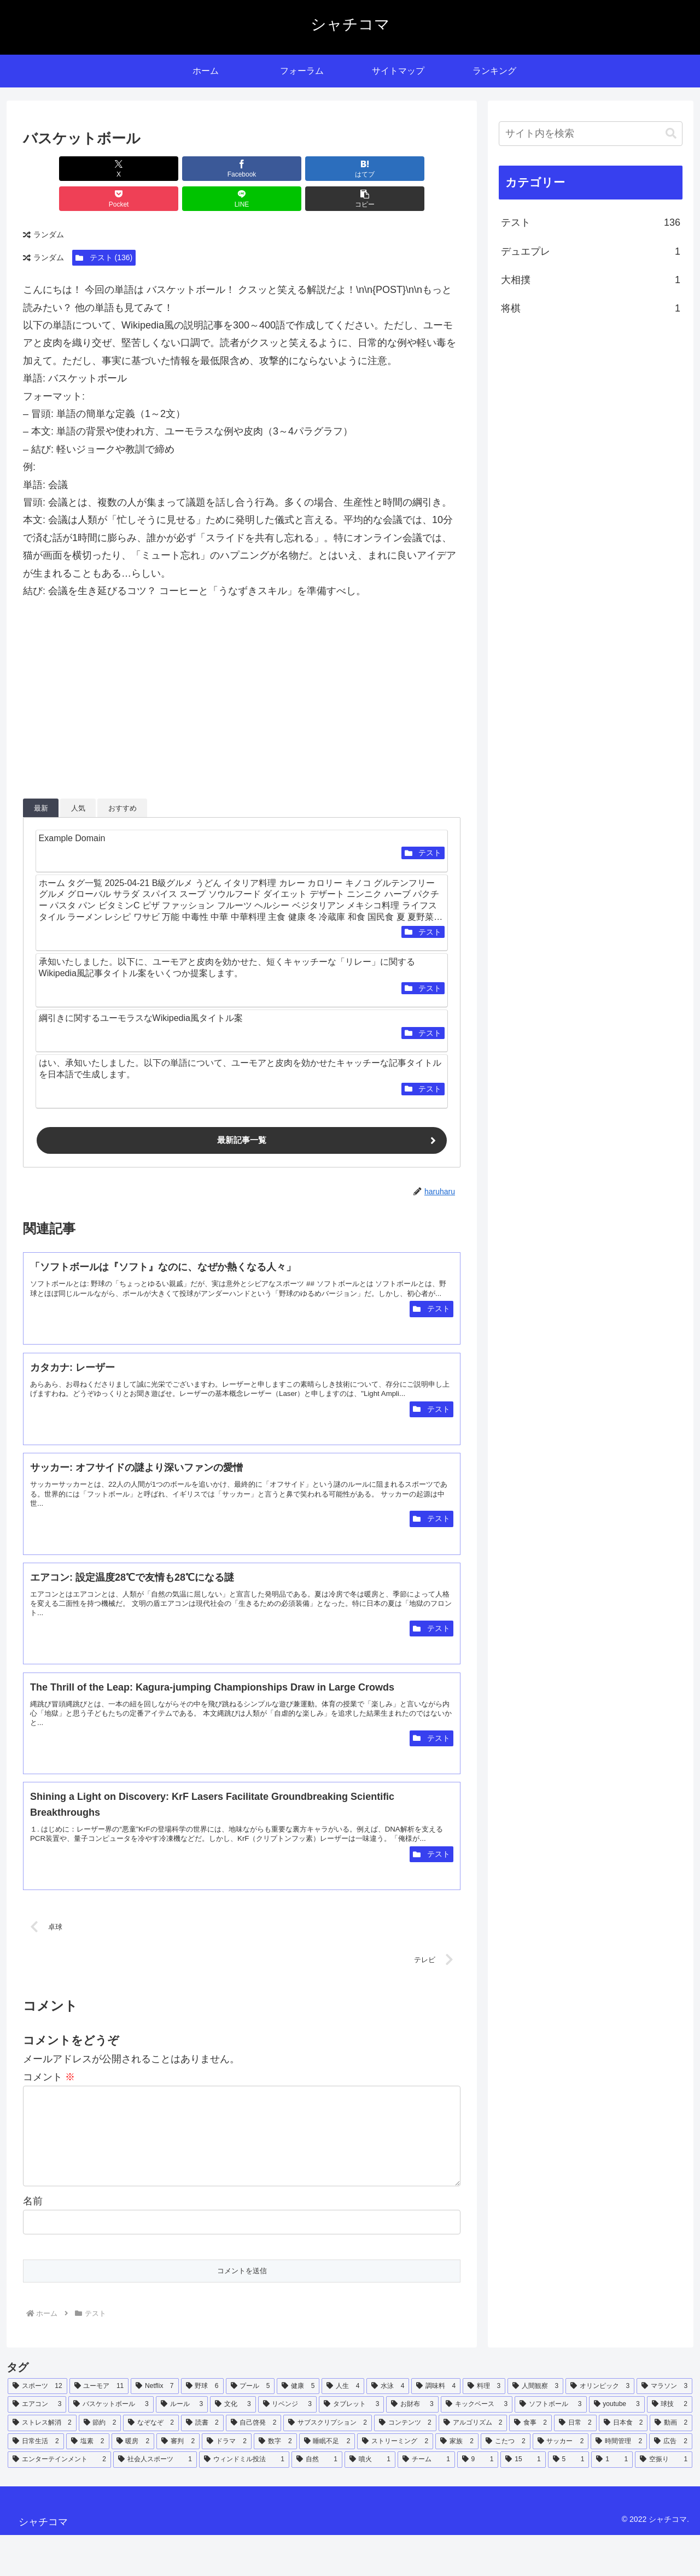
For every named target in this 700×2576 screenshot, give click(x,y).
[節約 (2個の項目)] (100, 2463)
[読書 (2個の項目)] (202, 2463)
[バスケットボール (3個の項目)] (110, 2445)
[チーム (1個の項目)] (426, 2500)
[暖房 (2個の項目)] (133, 2482)
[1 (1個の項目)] (612, 2500)
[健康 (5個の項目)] (298, 2427)
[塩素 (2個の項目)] (87, 2482)
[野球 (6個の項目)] (202, 2427)
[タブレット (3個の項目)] (351, 2445)
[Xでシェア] (58, 168)
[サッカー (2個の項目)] (561, 2482)
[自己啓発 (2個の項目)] (254, 2463)
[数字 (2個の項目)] (275, 2482)
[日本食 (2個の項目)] (623, 2463)
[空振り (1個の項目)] (663, 2500)
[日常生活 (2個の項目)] (36, 2482)
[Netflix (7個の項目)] (154, 2427)
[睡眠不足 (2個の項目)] (327, 2482)
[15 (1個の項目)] (522, 2500)
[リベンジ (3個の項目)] (287, 2445)
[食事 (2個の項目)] (530, 2463)
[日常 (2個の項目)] (575, 2463)
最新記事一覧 (241, 1111)
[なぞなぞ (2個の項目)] (151, 2463)
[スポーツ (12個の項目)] (37, 2427)
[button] (425, 168)
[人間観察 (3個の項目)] (535, 2427)
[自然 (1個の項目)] (316, 2500)
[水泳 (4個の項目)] (387, 2427)
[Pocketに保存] (278, 168)
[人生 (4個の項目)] (343, 2427)
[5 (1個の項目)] (569, 2500)
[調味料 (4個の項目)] (435, 2427)
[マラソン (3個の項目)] (664, 2427)
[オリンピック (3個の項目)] (599, 2427)
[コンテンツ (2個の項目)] (405, 2463)
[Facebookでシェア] (131, 168)
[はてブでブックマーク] (205, 168)
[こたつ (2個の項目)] (505, 2482)
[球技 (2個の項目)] (669, 2445)
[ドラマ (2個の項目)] (227, 2482)
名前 (33, 2241)
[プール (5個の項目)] (250, 2427)
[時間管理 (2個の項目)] (619, 2482)
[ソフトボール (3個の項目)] (550, 2445)
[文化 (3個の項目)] (232, 2445)
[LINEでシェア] (352, 168)
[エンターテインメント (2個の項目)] (59, 2500)
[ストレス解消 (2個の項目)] (42, 2463)
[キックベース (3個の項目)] (476, 2445)
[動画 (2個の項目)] (671, 2463)
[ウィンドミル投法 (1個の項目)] (244, 2500)
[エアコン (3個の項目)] (37, 2445)
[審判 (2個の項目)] (178, 2482)
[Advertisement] (241, 675)
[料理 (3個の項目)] (484, 2427)
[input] (590, 133)
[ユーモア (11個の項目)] (99, 2427)
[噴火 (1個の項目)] (370, 2500)
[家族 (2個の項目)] (457, 2482)
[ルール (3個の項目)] (182, 2445)
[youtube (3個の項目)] (617, 2445)
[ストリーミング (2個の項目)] (395, 2482)
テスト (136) (103, 227)
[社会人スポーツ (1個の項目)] (155, 2500)
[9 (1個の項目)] (478, 2500)
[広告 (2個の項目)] (670, 2482)
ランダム (43, 205)
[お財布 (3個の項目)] (412, 2445)
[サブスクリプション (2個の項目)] (327, 2463)
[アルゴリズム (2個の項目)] (473, 2463)
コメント (49, 2099)
